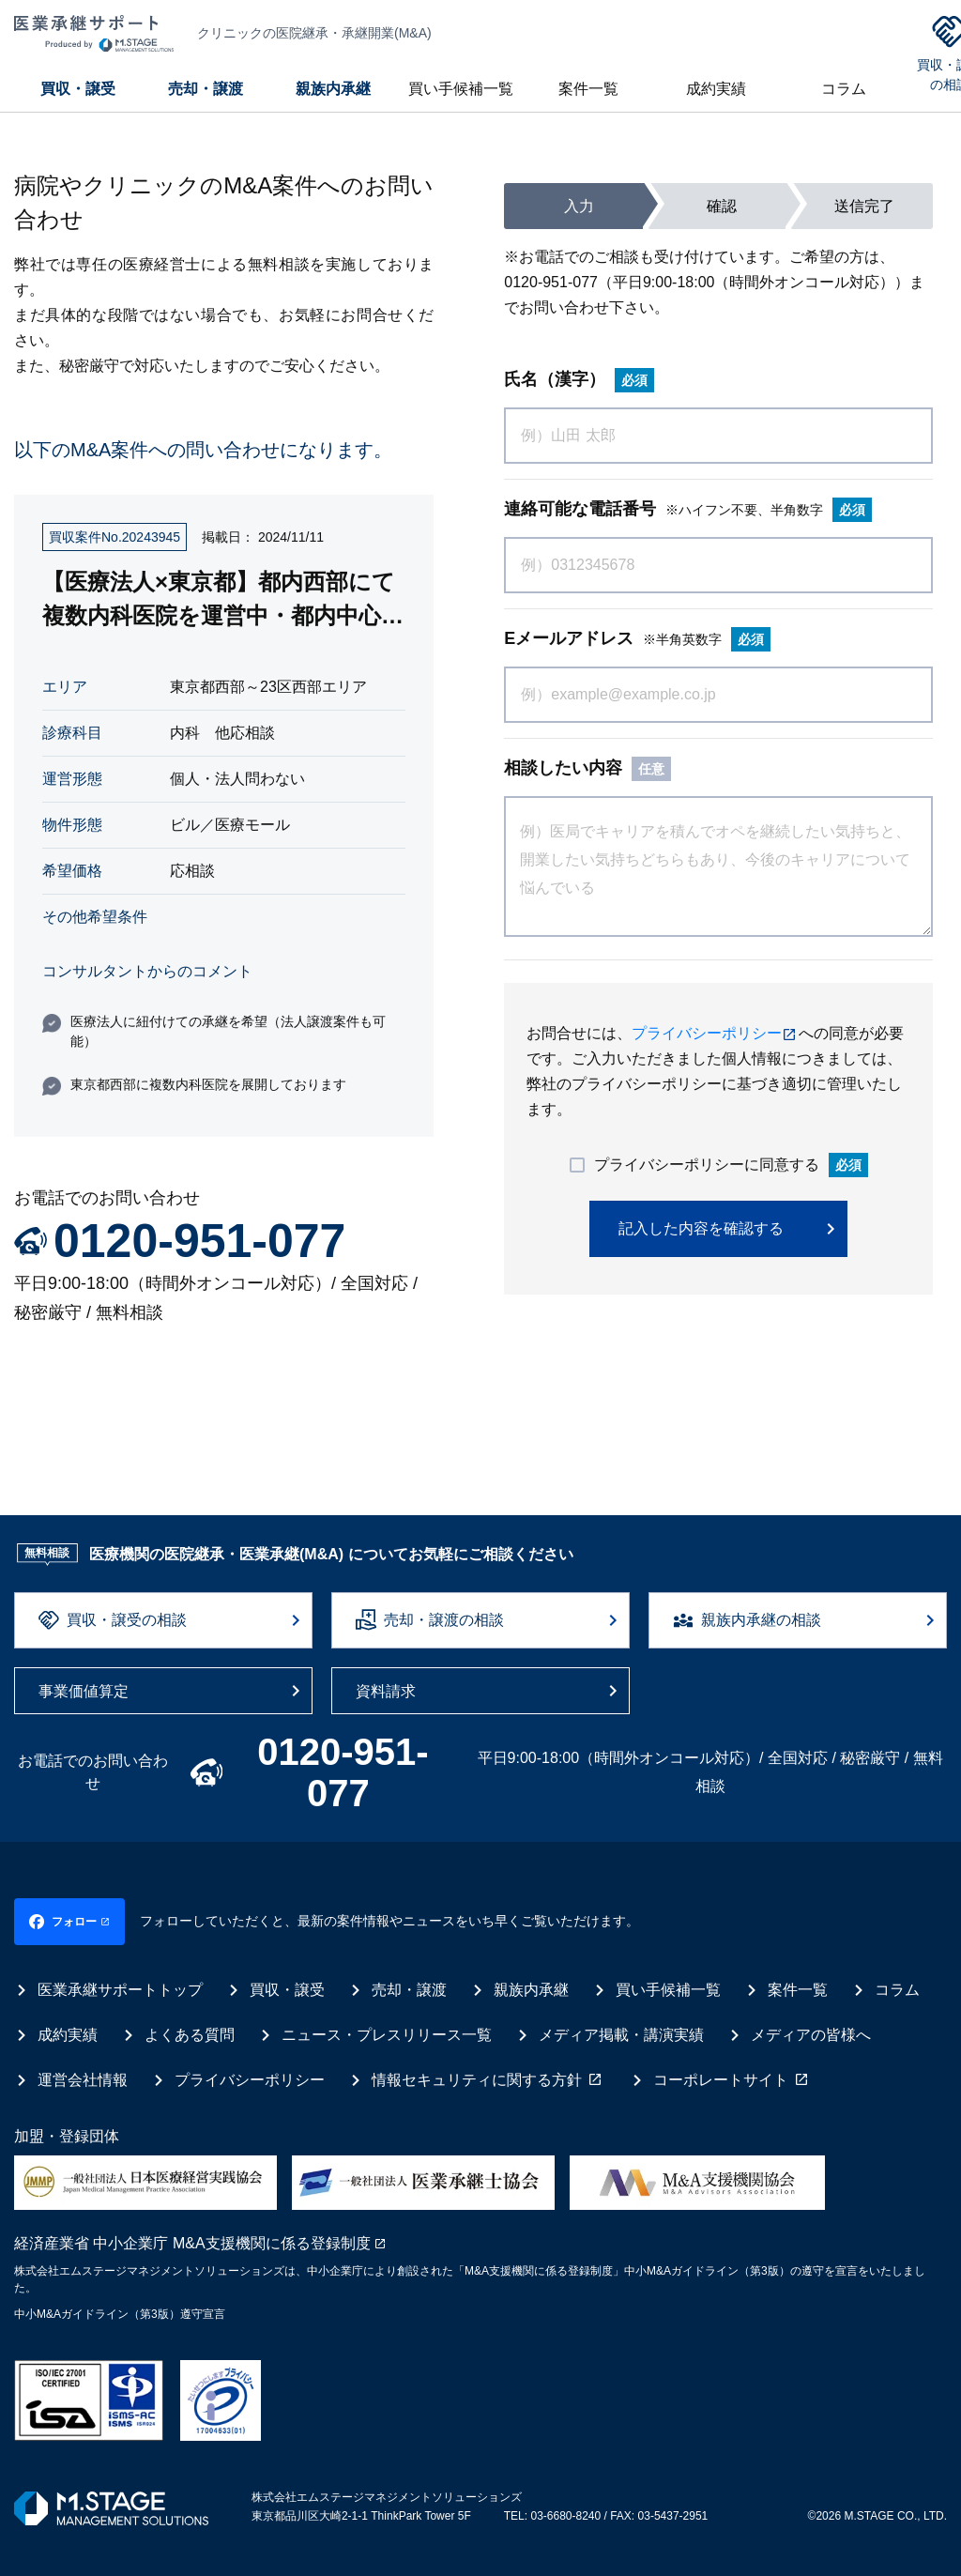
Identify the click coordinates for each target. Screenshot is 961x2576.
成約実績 (716, 89)
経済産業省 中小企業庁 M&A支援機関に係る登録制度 (192, 2228)
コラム (843, 89)
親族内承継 (333, 89)
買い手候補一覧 (460, 89)
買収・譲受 (77, 89)
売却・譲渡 (205, 89)
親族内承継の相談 (761, 1620)
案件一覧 (588, 89)
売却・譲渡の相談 (444, 1620)
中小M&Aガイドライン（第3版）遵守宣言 (119, 2299)
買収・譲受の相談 (127, 1620)
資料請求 (386, 1691)
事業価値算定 (83, 1691)
